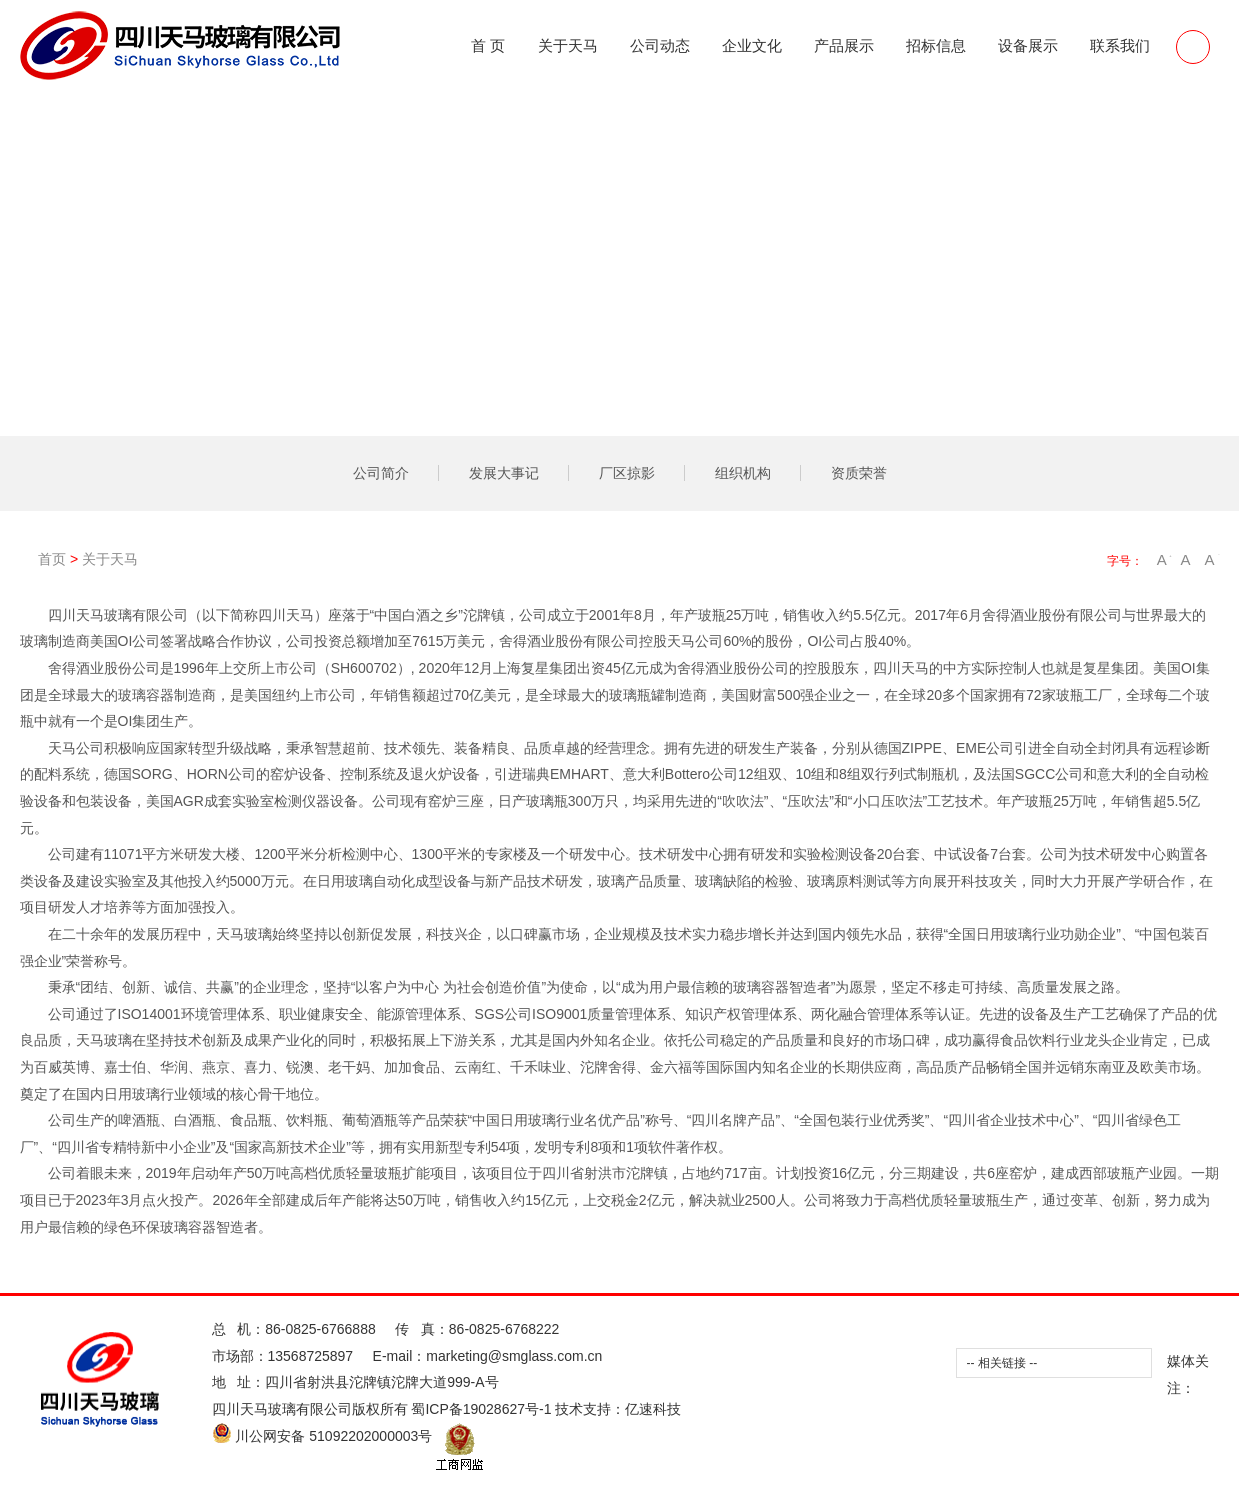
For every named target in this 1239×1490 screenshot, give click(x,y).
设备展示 (1028, 45)
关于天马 (568, 45)
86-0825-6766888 (320, 1329)
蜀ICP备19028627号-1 (481, 1409)
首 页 (488, 45)
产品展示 (844, 45)
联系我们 (1120, 45)
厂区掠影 (627, 473)
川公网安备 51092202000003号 (322, 1436)
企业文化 (752, 45)
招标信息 (936, 45)
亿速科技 (653, 1409)
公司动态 (660, 45)
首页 (63, 559)
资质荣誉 (859, 473)
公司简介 (381, 473)
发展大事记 (504, 473)
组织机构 (743, 473)
